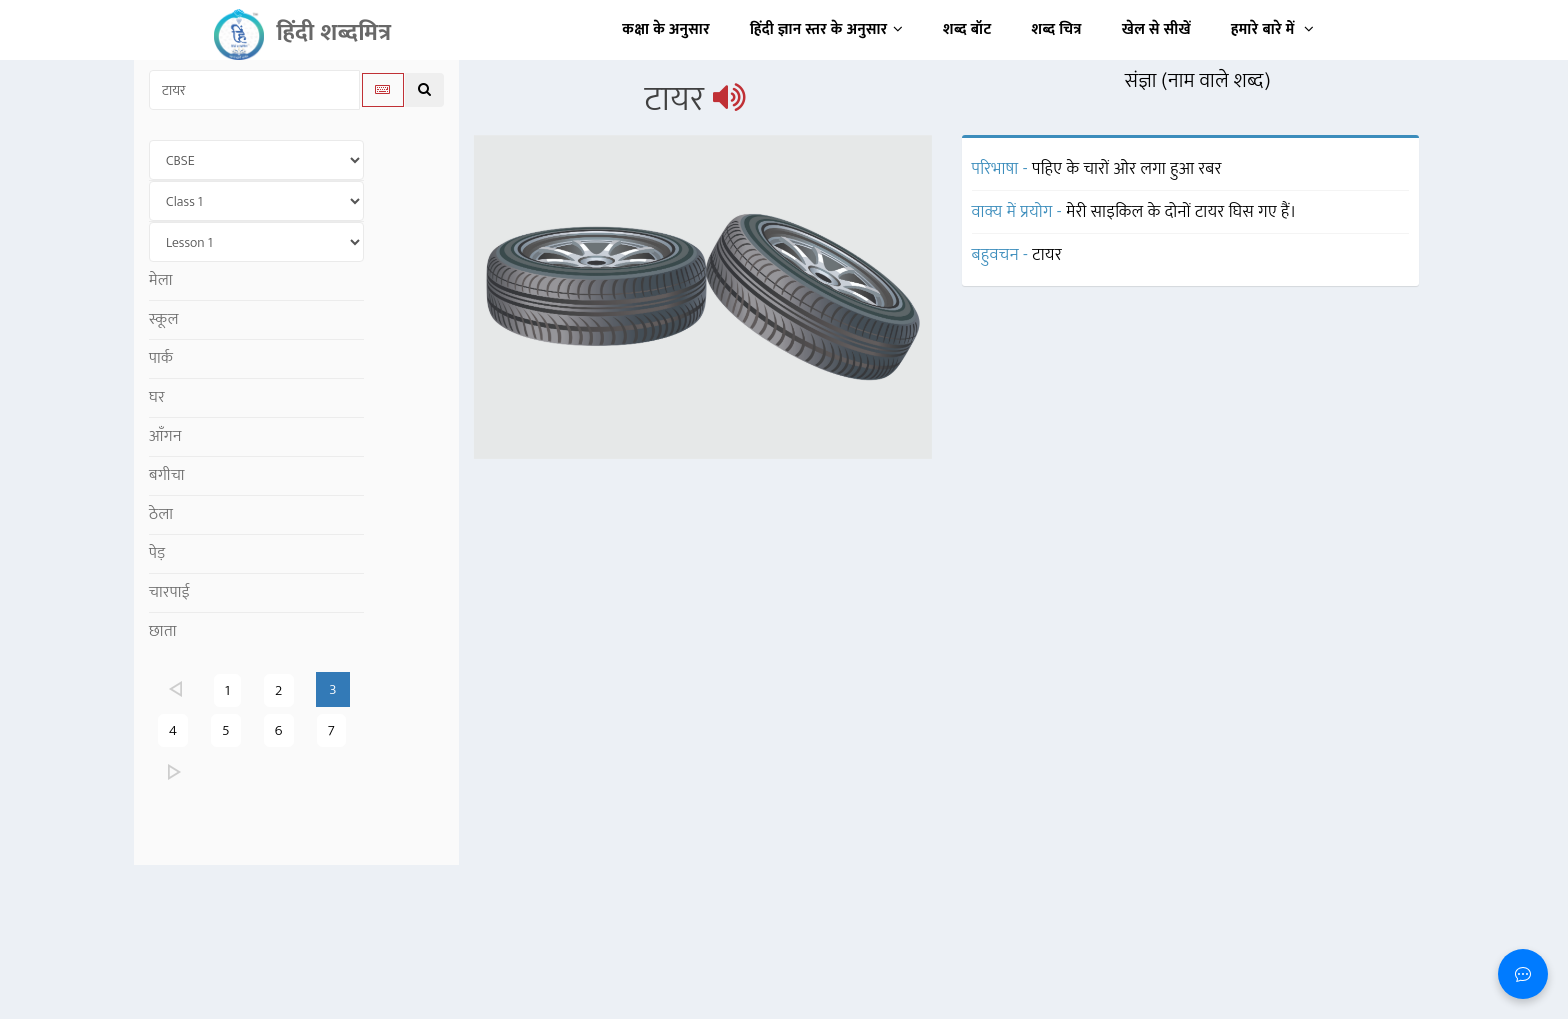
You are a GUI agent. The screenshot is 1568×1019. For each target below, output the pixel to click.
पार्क (161, 358)
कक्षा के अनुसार (666, 29)
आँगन (165, 436)
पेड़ (157, 553)
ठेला (161, 514)
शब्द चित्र (1057, 29)
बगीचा (167, 475)
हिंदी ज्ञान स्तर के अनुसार (826, 29)
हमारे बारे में (1272, 29)
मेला (161, 280)
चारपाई (169, 592)
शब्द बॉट (967, 29)
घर (157, 397)
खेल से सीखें (1156, 29)
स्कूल (164, 319)
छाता (163, 631)
